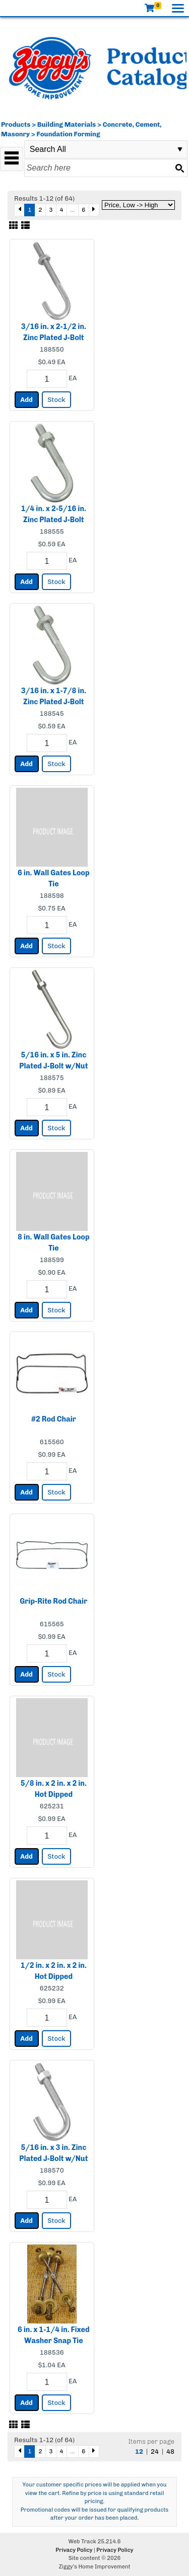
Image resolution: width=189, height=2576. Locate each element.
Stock (56, 399)
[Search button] (179, 168)
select (180, 149)
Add (26, 399)
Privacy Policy (73, 2550)
